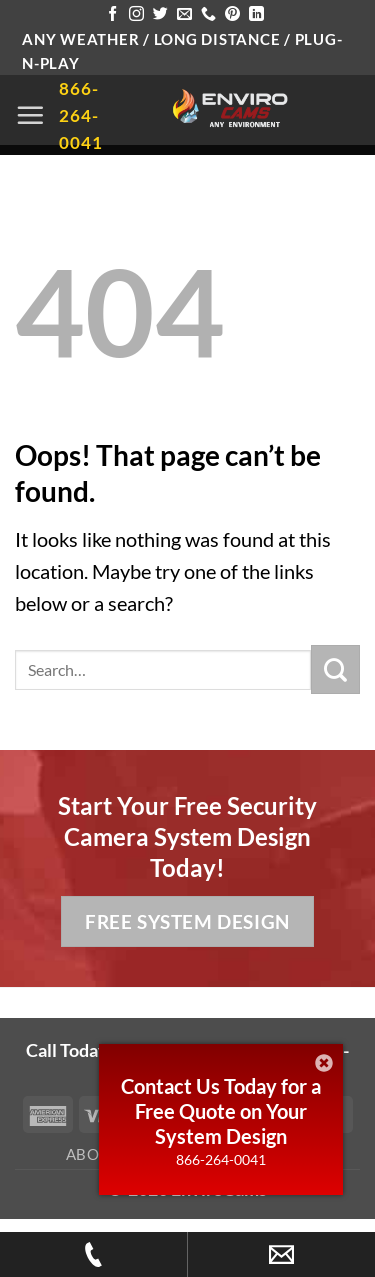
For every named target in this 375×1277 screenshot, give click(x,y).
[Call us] (208, 14)
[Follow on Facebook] (112, 14)
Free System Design (187, 921)
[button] (30, 115)
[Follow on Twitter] (160, 14)
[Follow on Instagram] (136, 14)
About (94, 1154)
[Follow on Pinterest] (232, 14)
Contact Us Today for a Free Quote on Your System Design (221, 1111)
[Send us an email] (184, 14)
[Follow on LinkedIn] (256, 14)
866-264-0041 (221, 1159)
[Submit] (335, 669)
